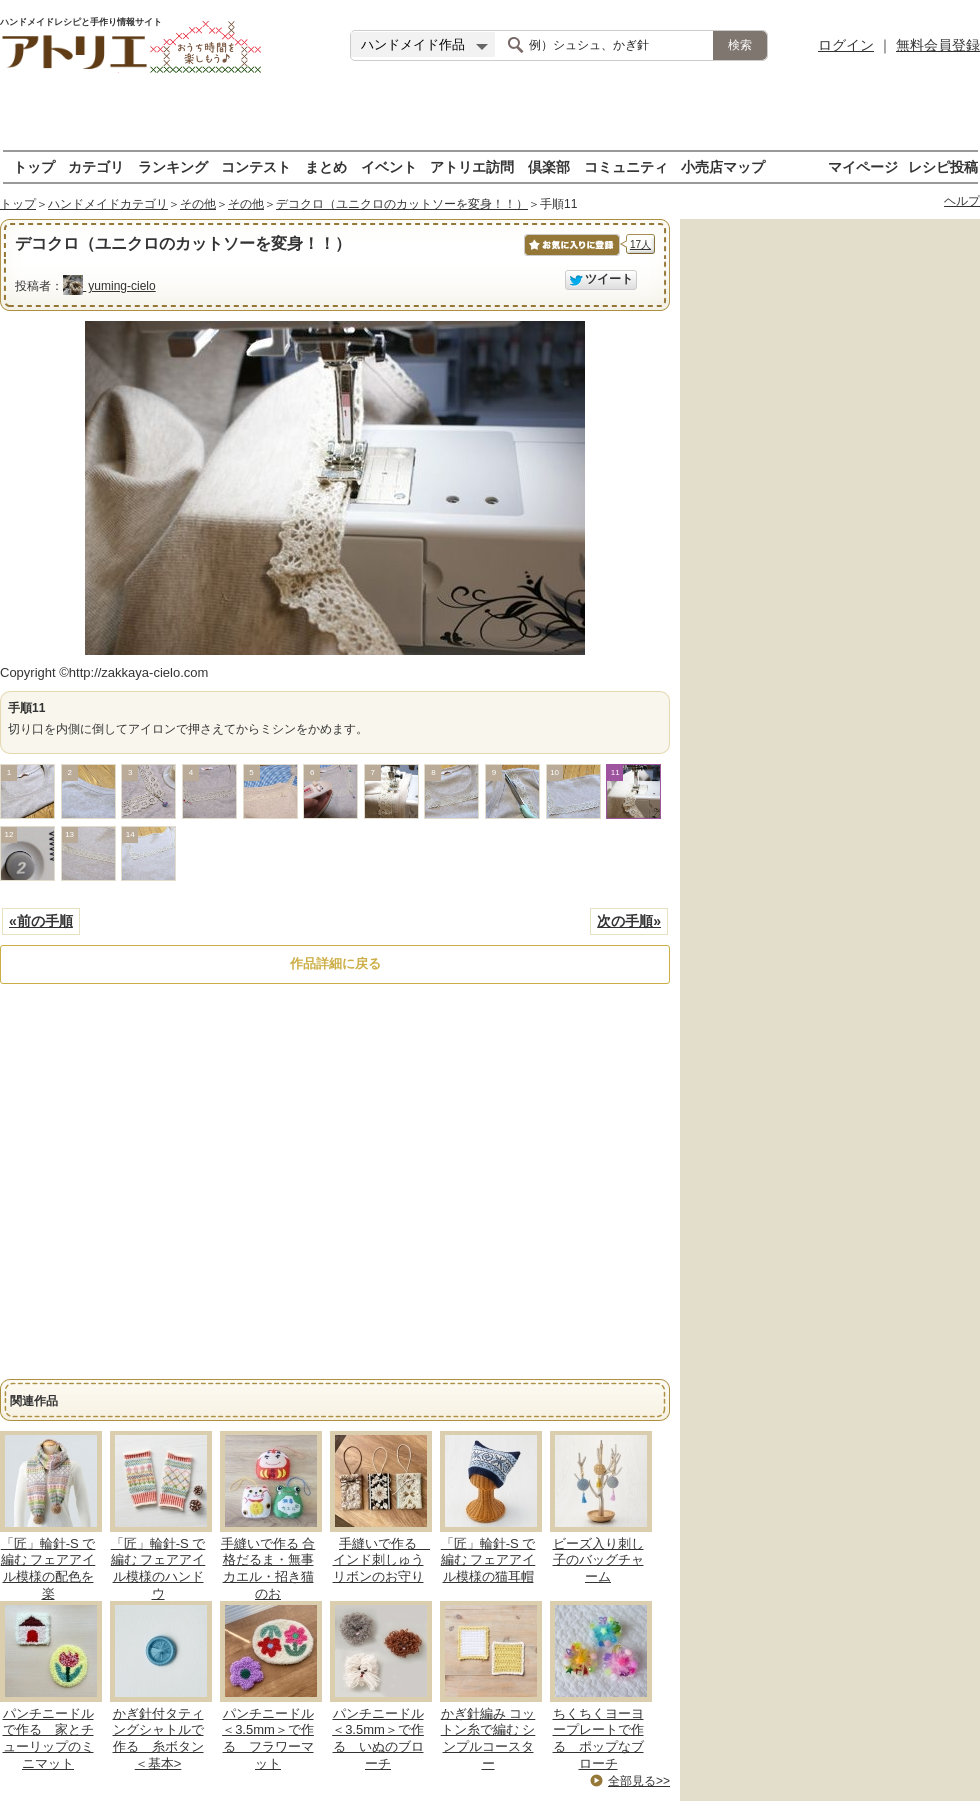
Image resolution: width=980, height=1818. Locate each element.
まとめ (326, 166)
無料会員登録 (938, 45)
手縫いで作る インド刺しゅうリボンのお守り (382, 1560)
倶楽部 (549, 166)
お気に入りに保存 (570, 255)
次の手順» (629, 921)
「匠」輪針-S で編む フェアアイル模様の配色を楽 (48, 1569)
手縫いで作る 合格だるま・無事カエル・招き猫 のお (268, 1569)
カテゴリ (96, 166)
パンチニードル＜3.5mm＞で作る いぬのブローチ (378, 1739)
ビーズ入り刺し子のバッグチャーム (598, 1560)
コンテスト (256, 166)
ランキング (173, 166)
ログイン (846, 45)
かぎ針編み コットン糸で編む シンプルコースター (488, 1739)
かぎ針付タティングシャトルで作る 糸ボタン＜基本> (158, 1739)
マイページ (863, 166)
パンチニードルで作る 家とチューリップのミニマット (48, 1739)
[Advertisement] (490, 120)
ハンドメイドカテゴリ (108, 204)
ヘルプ (962, 201)
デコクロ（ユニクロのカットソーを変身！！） (402, 204)
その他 (198, 204)
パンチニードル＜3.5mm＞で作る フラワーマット (268, 1739)
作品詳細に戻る (335, 963)
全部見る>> (639, 1781)
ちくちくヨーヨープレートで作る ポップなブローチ (598, 1739)
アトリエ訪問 (472, 166)
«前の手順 (41, 921)
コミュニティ (626, 166)
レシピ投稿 (943, 166)
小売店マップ (723, 166)
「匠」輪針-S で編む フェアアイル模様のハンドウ (158, 1569)
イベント (389, 166)
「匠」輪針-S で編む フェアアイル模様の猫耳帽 (488, 1560)
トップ (34, 166)
